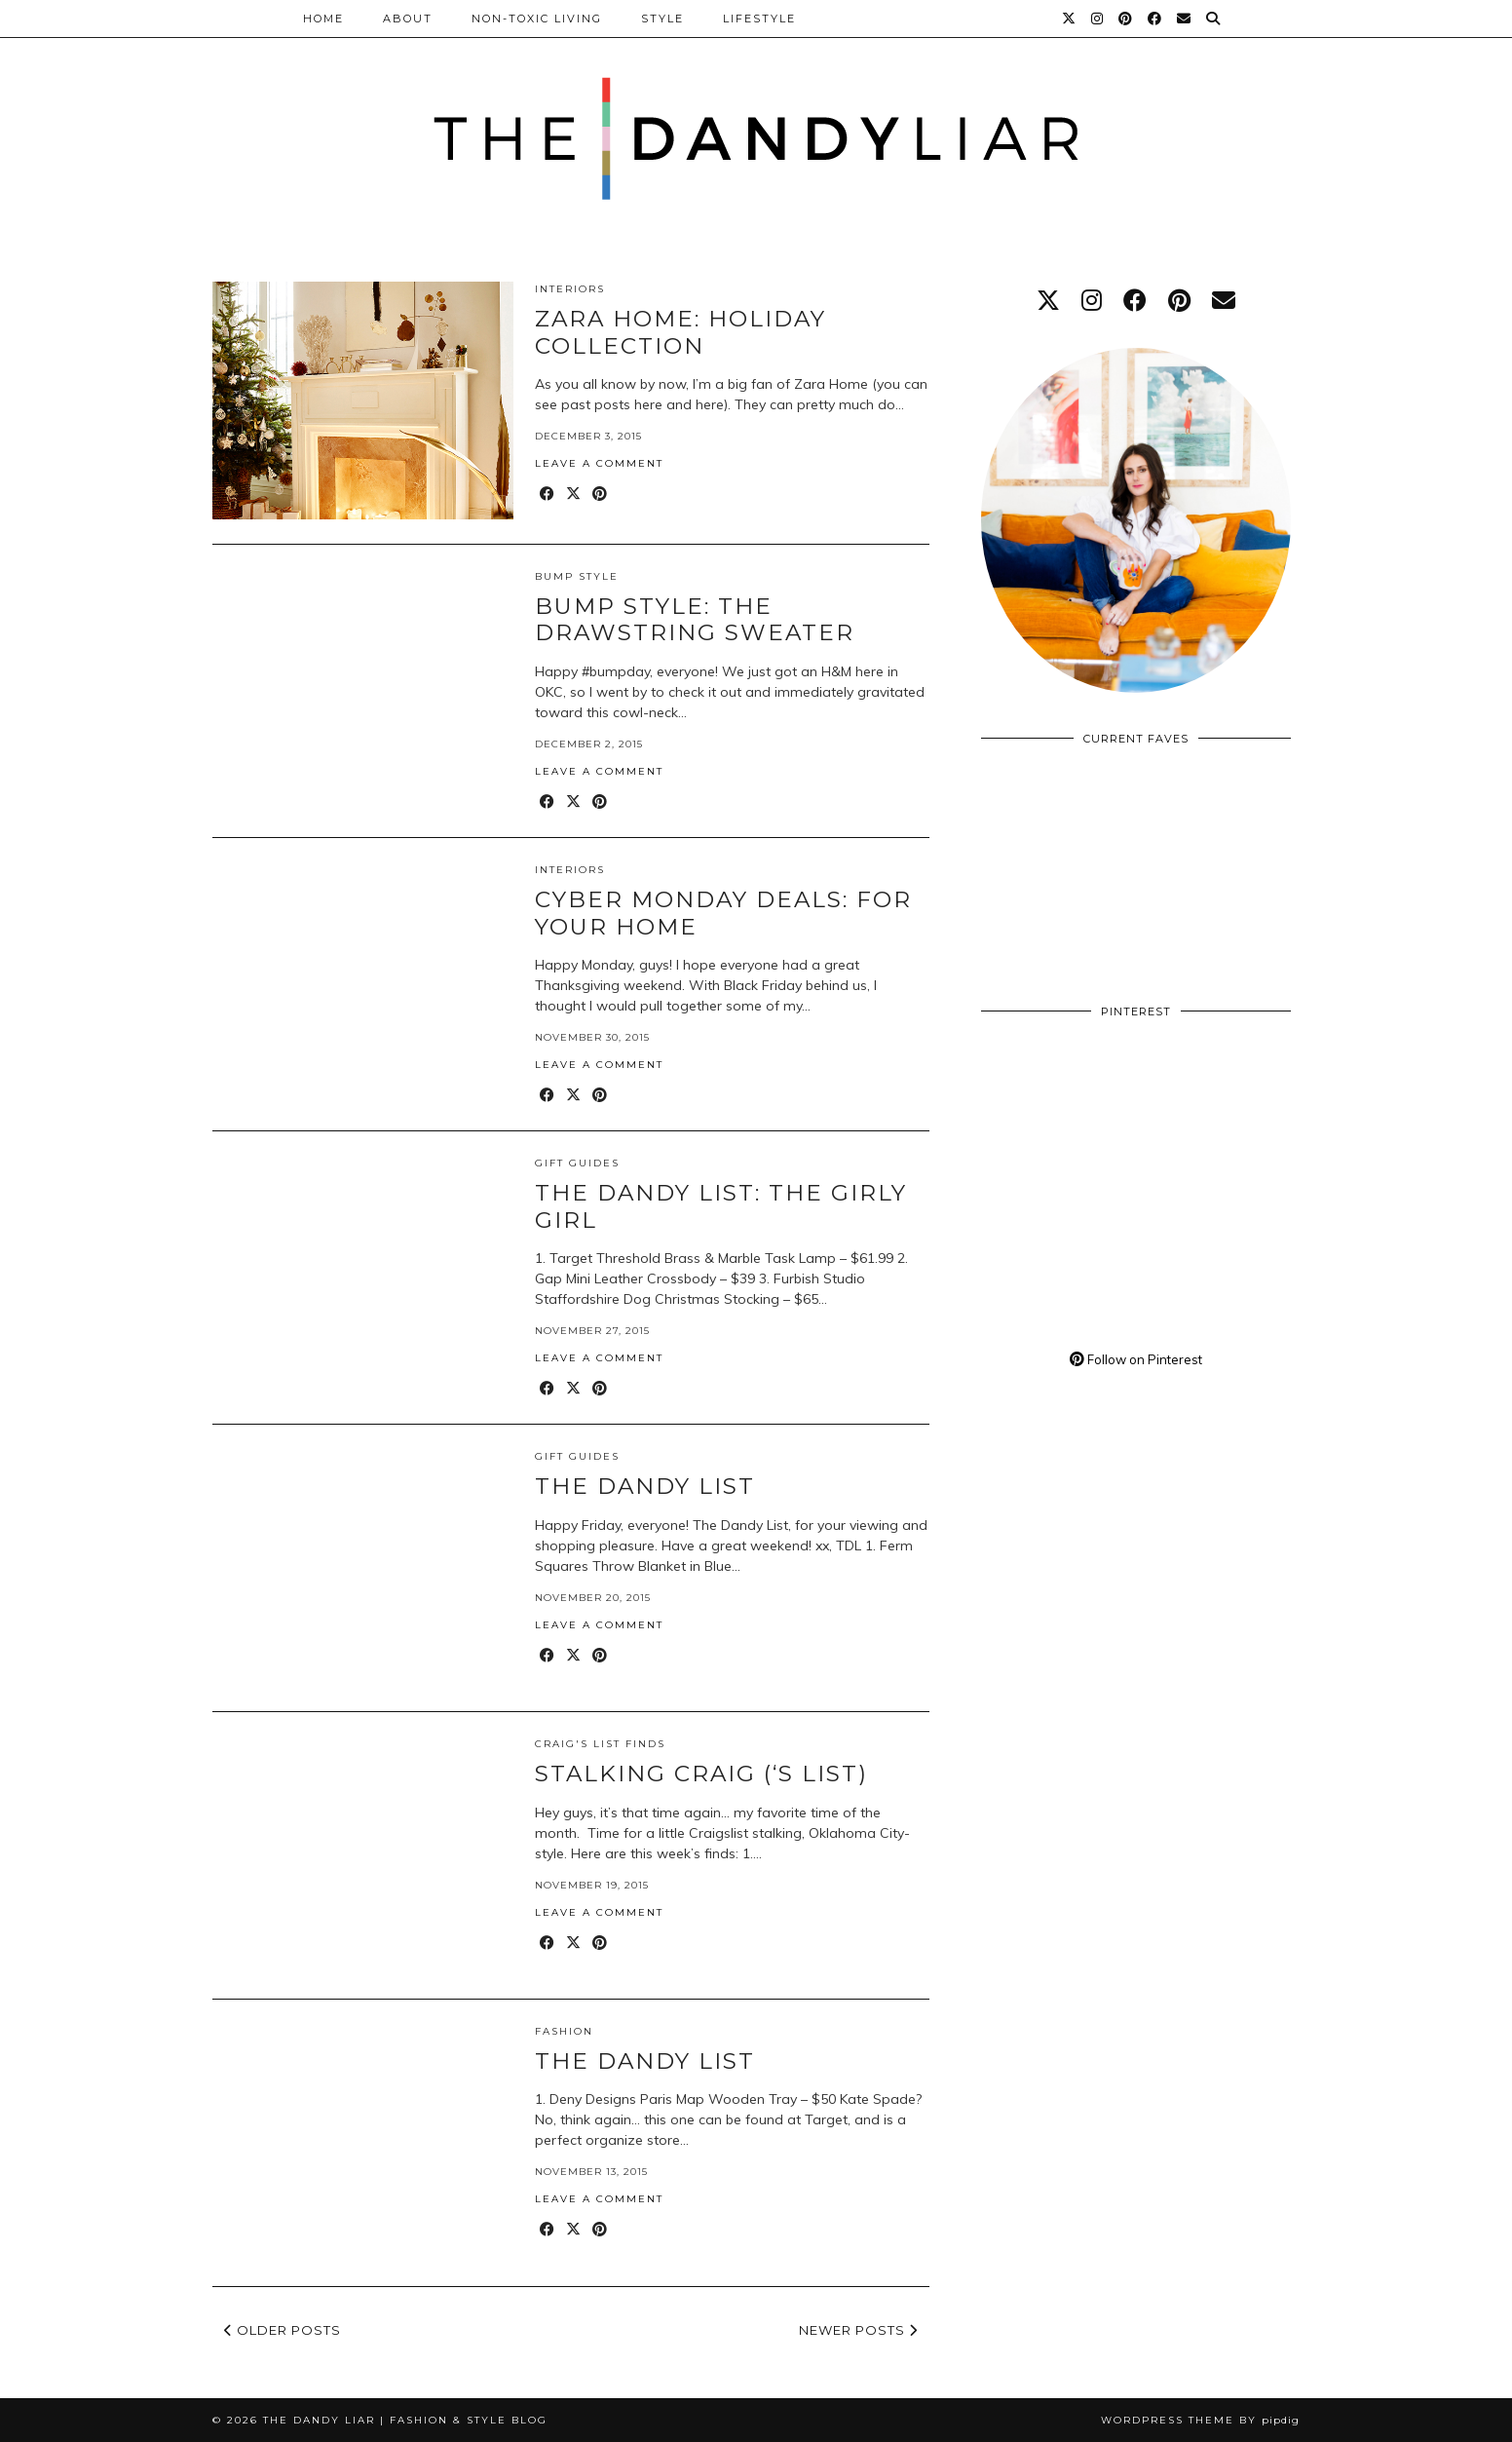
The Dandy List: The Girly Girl (721, 1206)
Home (323, 18)
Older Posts (282, 2330)
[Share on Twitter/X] (574, 494)
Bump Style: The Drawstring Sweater (694, 619)
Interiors (570, 289)
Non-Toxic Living (537, 18)
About (408, 18)
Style (662, 18)
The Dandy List (645, 1486)
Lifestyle (759, 18)
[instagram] (1091, 300)
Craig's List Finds (600, 1743)
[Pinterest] (1126, 18)
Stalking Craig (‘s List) (701, 1773)
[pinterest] (1179, 300)
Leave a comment (599, 463)
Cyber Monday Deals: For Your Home (723, 913)
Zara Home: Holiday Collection (680, 332)
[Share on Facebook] (548, 494)
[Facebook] (1155, 18)
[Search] (1214, 18)
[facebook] (1135, 300)
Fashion (564, 2031)
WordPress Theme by (1200, 2420)
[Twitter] (1069, 18)
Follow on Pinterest (1136, 1359)
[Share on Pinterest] (600, 494)
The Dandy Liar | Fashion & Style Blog (405, 2420)
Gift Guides (577, 1163)
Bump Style (577, 576)
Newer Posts (858, 2330)
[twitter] (1048, 300)
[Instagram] (1098, 18)
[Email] (1184, 18)
